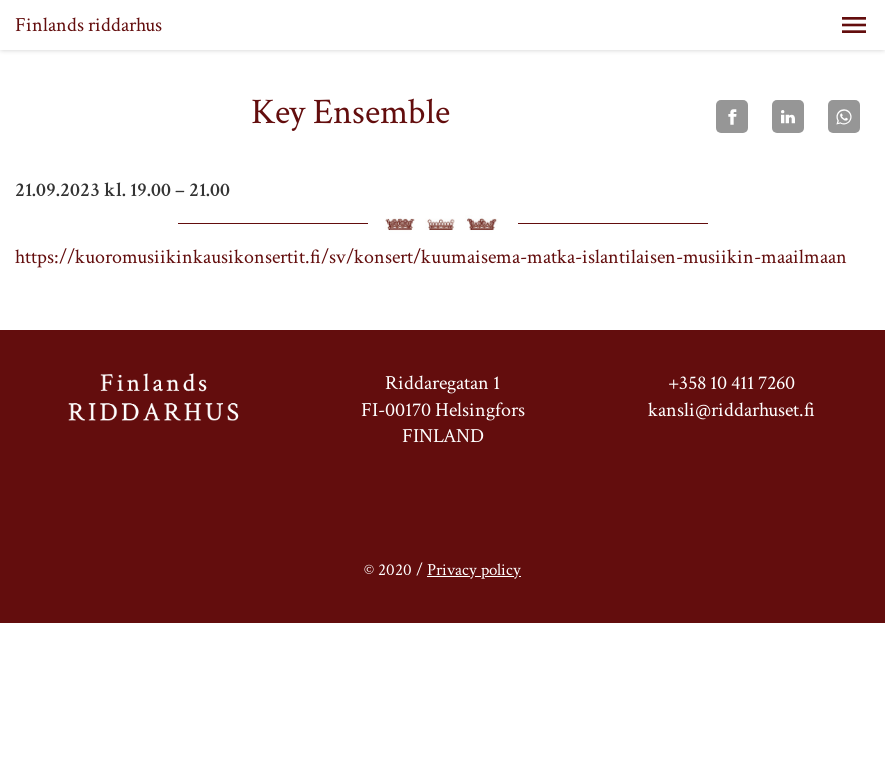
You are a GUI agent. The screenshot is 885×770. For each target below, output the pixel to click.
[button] (854, 25)
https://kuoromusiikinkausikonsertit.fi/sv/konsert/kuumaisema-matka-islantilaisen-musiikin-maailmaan (431, 257)
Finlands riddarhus (88, 25)
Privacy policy (474, 570)
